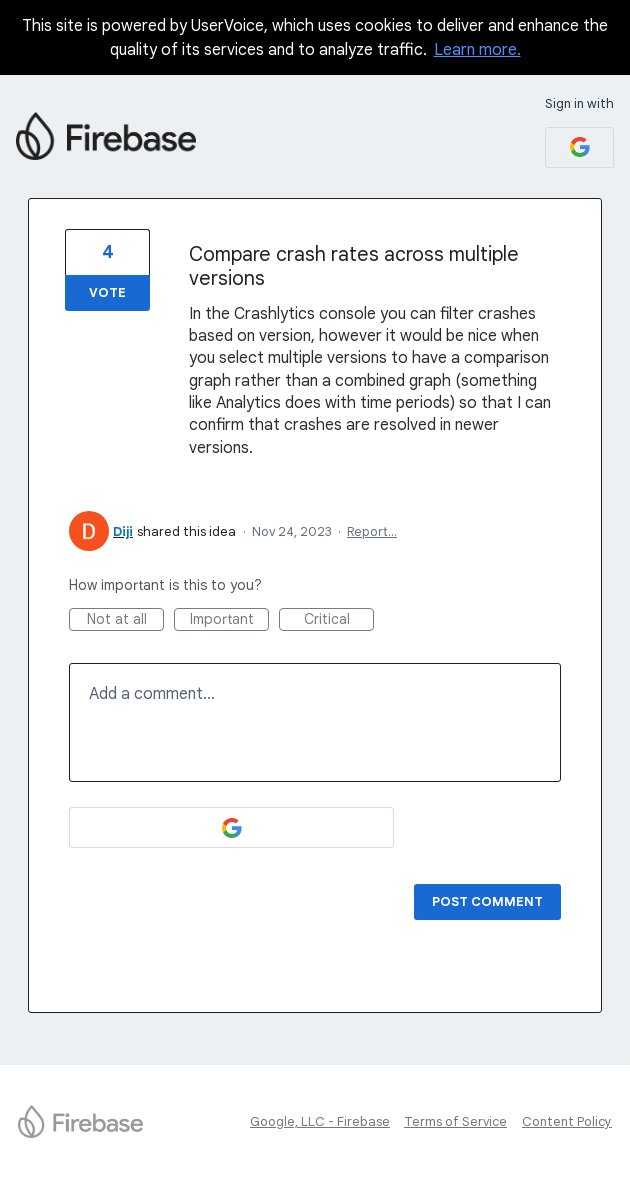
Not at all (126, 620)
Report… (372, 531)
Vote (107, 292)
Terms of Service (455, 1121)
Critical (339, 620)
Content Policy (567, 1121)
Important (230, 620)
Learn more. (477, 50)
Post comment (487, 901)
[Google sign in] (579, 147)
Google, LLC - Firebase (320, 1121)
